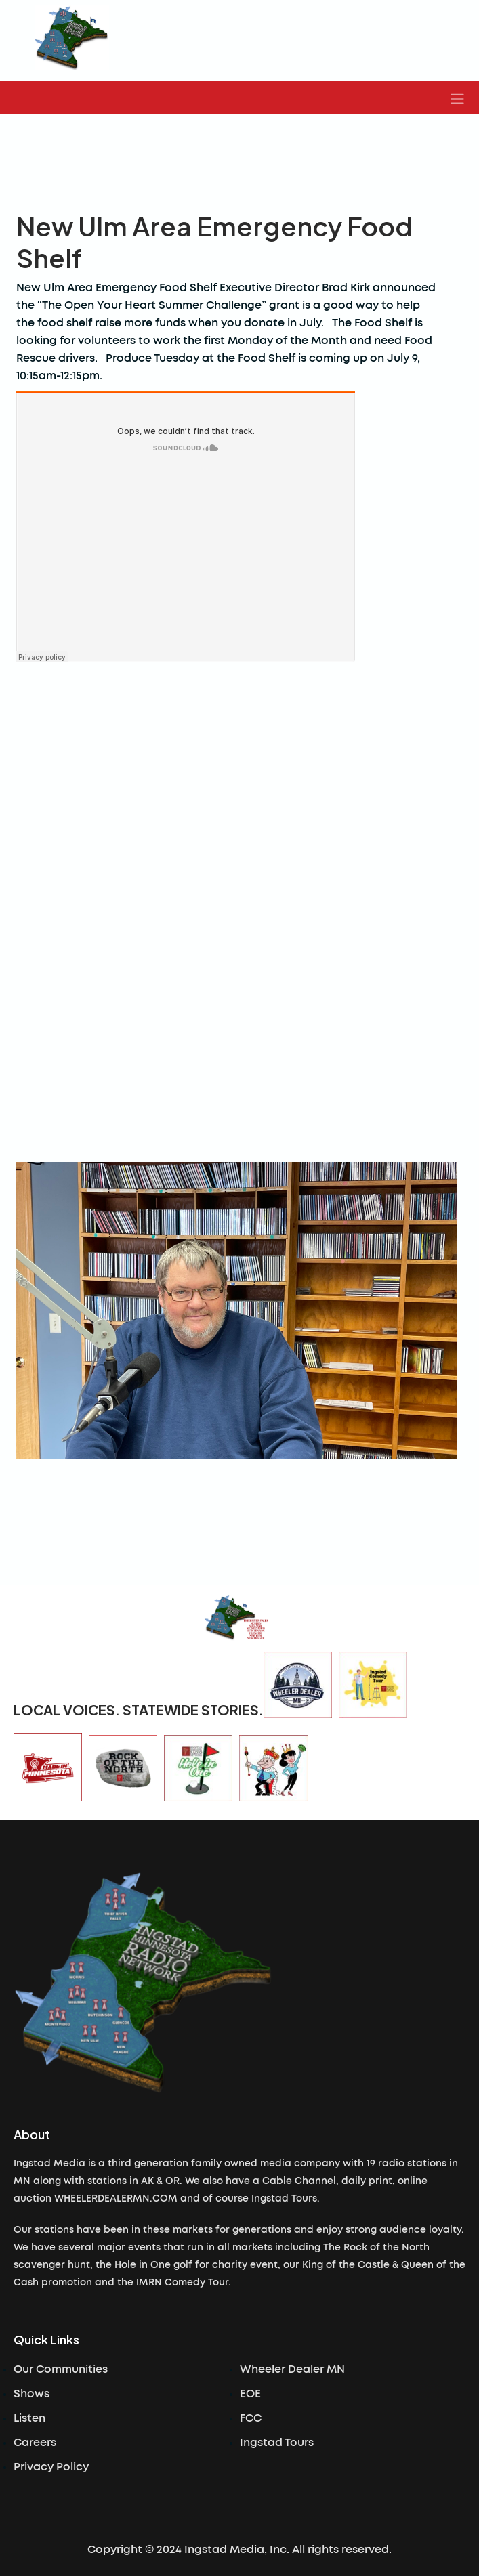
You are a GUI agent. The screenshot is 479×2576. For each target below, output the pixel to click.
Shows (31, 2393)
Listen (29, 2418)
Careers (35, 2442)
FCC (251, 2418)
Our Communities (61, 2369)
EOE (250, 2393)
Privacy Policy (51, 2467)
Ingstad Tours (277, 2442)
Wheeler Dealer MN (292, 2369)
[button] (457, 97)
